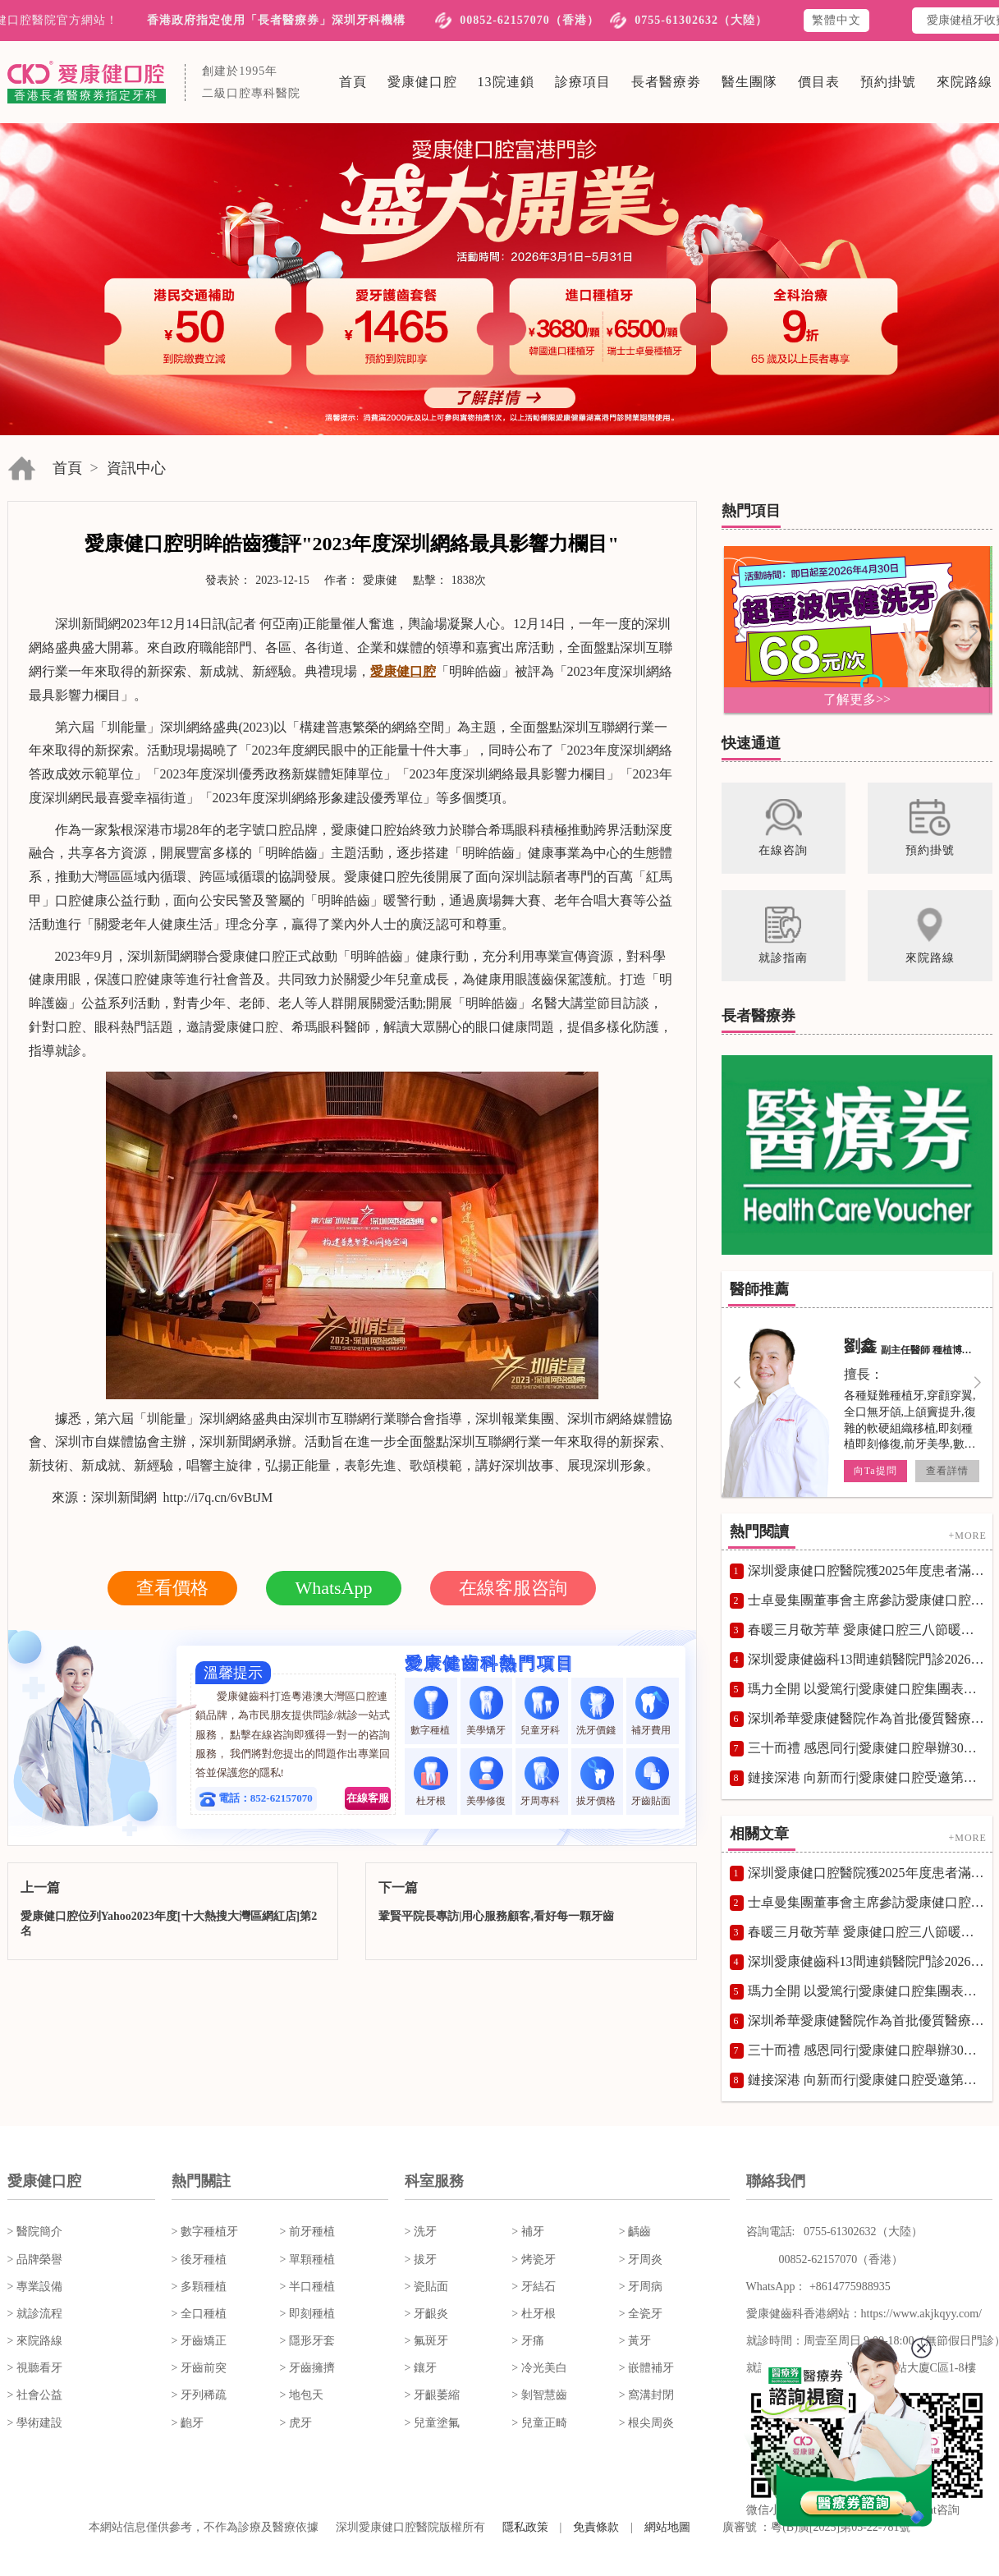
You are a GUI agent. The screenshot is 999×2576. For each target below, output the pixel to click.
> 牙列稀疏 (199, 2395)
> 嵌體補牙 (646, 2368)
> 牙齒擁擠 (307, 2368)
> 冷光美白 (538, 2368)
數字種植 (431, 1711)
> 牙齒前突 (199, 2368)
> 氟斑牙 (426, 2341)
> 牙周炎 (640, 2259)
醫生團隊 (749, 82)
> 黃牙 (635, 2341)
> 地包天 (301, 2395)
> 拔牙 (421, 2259)
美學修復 (486, 1781)
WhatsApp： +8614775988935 (818, 2286)
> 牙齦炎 (426, 2313)
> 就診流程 (34, 2313)
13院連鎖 (506, 82)
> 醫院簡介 (34, 2231)
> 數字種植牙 (205, 2231)
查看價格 (172, 1587)
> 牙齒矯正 (199, 2341)
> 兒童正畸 (538, 2423)
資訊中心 (136, 468)
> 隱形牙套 (307, 2341)
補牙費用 (652, 1711)
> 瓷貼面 (426, 2286)
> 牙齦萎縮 (432, 2395)
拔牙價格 (597, 1781)
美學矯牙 (486, 1711)
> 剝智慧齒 (538, 2395)
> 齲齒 (635, 2231)
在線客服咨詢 (513, 1587)
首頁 (353, 82)
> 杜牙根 (533, 2313)
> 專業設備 (34, 2286)
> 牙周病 (640, 2286)
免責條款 (596, 2527)
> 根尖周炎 (646, 2423)
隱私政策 (525, 2527)
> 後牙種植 (199, 2259)
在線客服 (367, 1798)
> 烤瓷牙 (533, 2259)
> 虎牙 (296, 2423)
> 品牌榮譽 (34, 2259)
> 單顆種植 (307, 2259)
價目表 (819, 82)
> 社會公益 (34, 2395)
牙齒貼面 (652, 1781)
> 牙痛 (527, 2341)
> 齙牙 (188, 2423)
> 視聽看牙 (34, 2368)
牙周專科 (541, 1781)
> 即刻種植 (307, 2313)
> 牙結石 (533, 2286)
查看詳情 (946, 1470)
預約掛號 (888, 82)
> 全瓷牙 (640, 2313)
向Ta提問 (874, 1470)
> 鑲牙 (421, 2368)
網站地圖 (667, 2527)
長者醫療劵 (666, 82)
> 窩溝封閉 (646, 2395)
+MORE (967, 1535)
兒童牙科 (541, 1711)
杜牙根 (430, 1781)
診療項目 (583, 82)
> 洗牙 (421, 2231)
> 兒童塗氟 (432, 2423)
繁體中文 (836, 20)
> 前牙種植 (307, 2231)
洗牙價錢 (597, 1711)
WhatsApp (333, 1587)
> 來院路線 (34, 2341)
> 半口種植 (307, 2286)
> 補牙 (527, 2231)
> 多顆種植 (199, 2286)
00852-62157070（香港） (529, 20)
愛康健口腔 (422, 82)
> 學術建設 (34, 2423)
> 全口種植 (199, 2313)
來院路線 (964, 82)
